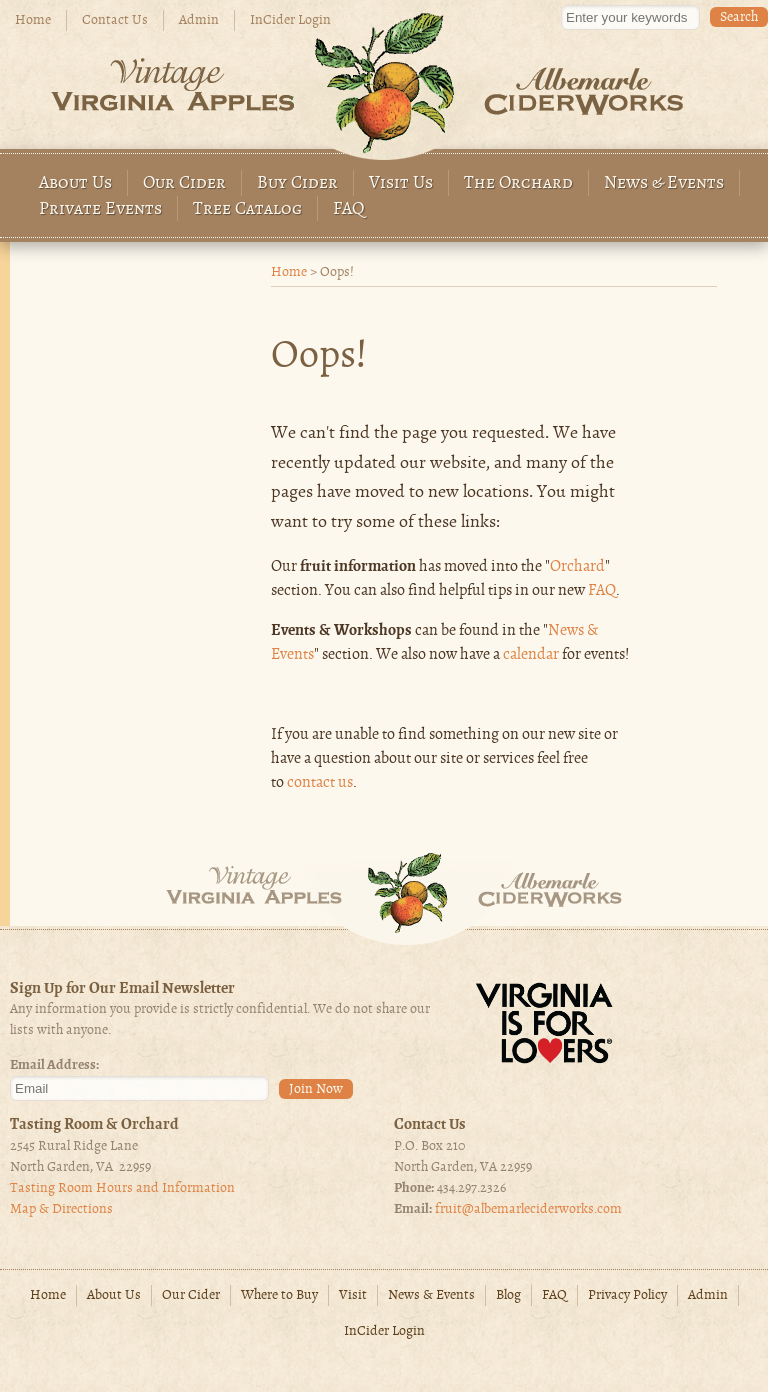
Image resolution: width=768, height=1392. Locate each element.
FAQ (349, 209)
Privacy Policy (627, 1295)
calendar (531, 655)
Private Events (100, 209)
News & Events (664, 183)
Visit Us (401, 183)
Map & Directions (61, 1209)
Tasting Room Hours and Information (122, 1188)
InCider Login (290, 20)
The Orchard (518, 183)
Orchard (577, 567)
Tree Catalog (247, 209)
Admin (199, 20)
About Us (75, 183)
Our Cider (184, 183)
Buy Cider (297, 183)
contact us (320, 783)
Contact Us (115, 20)
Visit (353, 1295)
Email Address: (54, 1065)
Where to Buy (279, 1295)
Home (33, 20)
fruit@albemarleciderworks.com (528, 1209)
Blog (508, 1295)
